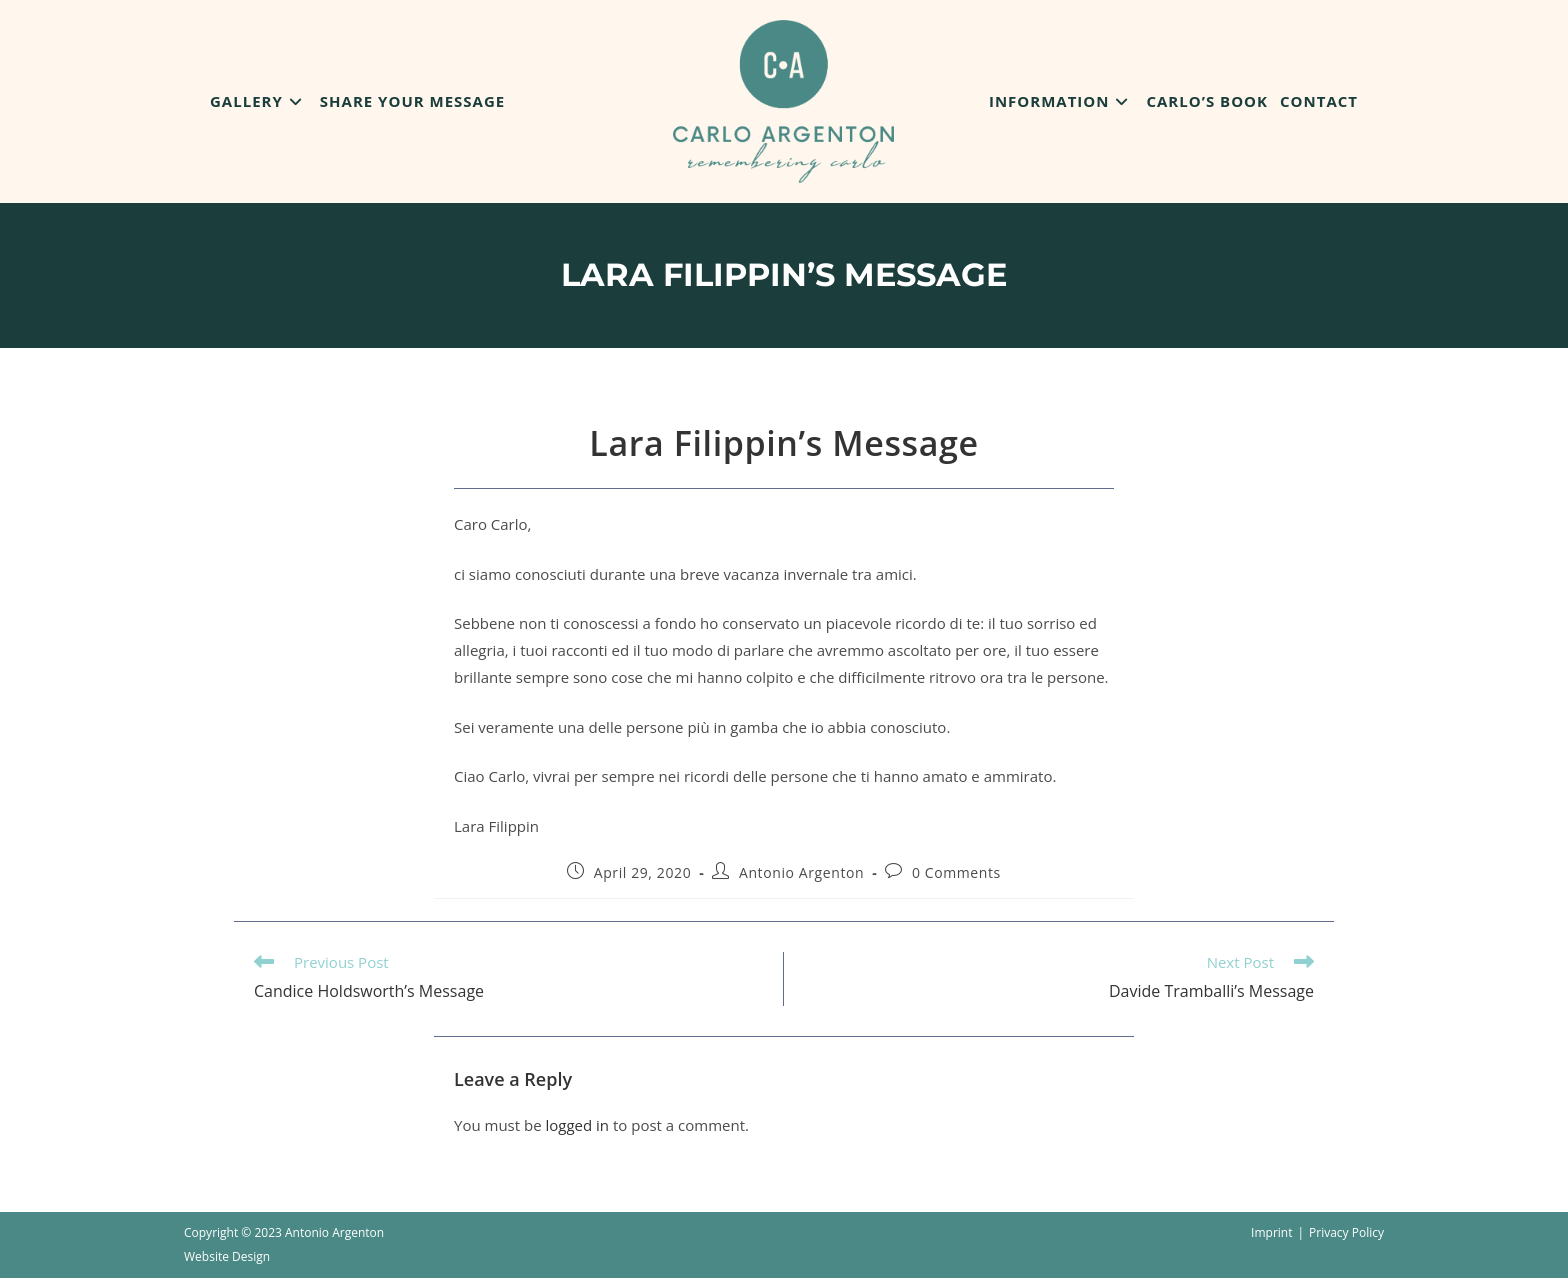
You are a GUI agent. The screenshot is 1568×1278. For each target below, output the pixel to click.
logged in (577, 1125)
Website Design (227, 1256)
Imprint (1271, 1232)
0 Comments (956, 872)
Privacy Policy (1346, 1232)
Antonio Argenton (801, 872)
